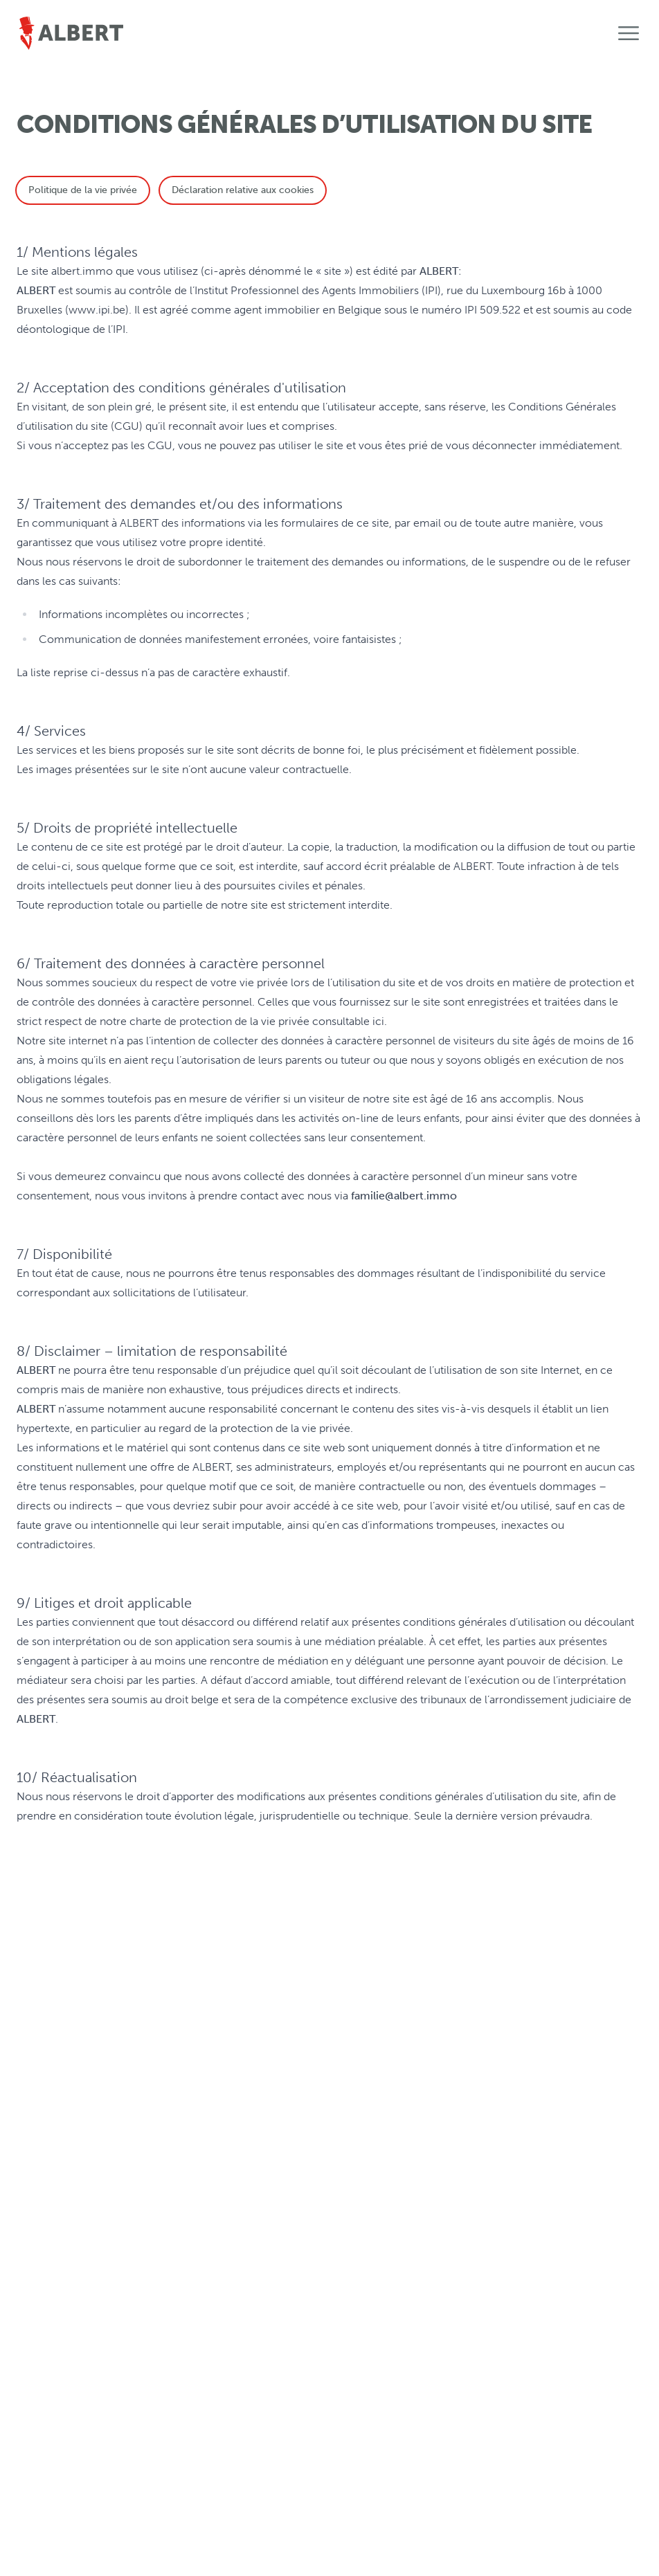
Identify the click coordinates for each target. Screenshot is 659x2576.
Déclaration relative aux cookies (243, 190)
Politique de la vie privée (82, 190)
